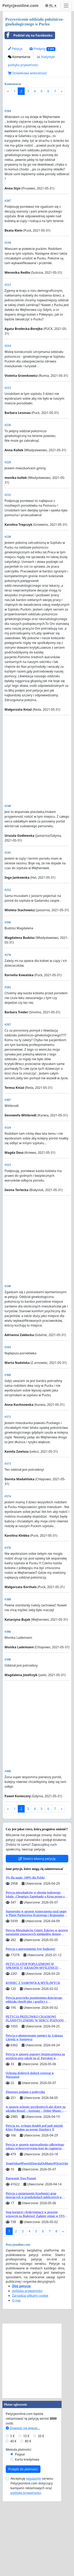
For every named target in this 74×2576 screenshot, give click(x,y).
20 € (41, 2510)
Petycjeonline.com (20, 5)
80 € (28, 2515)
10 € (26, 2510)
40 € (13, 2515)
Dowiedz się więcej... (23, 2502)
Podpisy (42, 48)
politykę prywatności (25, 2567)
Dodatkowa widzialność (27, 73)
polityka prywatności (23, 65)
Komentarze (19, 57)
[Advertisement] (37, 138)
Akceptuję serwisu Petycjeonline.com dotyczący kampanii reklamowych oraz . (31, 2560)
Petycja (15, 48)
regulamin (33, 2553)
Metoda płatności (18, 2524)
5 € (12, 2510)
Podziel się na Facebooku (28, 35)
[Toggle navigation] (66, 6)
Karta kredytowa (27, 2534)
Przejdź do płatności (23, 2543)
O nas (16, 2375)
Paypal (20, 2529)
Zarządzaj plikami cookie (30, 2370)
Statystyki (46, 57)
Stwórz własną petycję (37, 1933)
